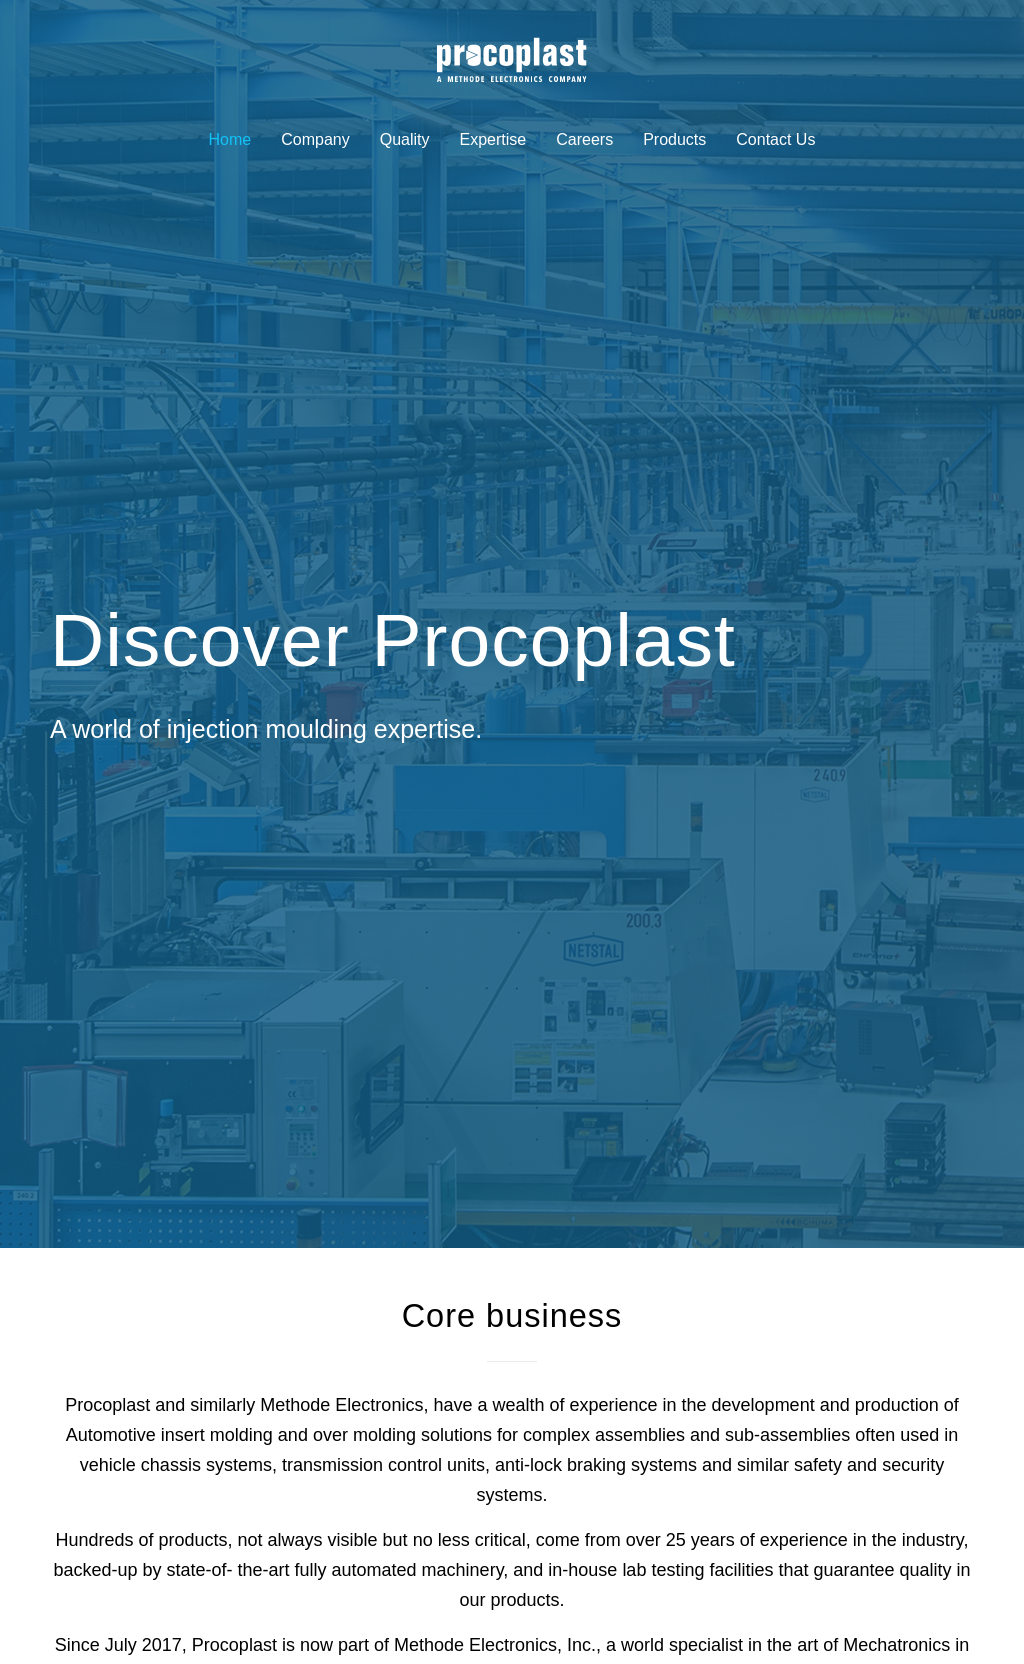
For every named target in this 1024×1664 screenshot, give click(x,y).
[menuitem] (230, 142)
